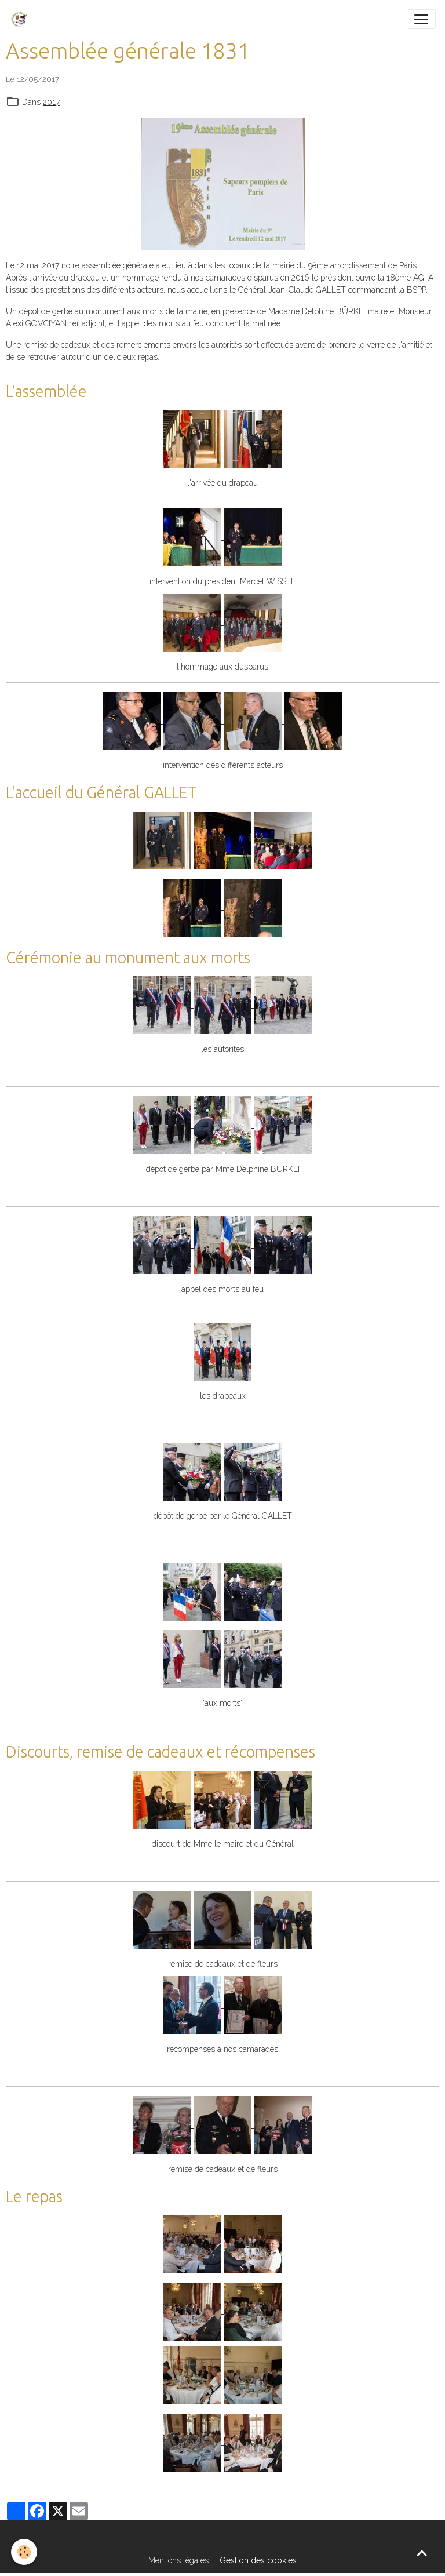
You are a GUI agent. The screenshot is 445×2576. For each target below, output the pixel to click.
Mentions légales (178, 2560)
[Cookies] (25, 2552)
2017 (51, 102)
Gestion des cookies (258, 2560)
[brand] (21, 19)
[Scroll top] (421, 2552)
